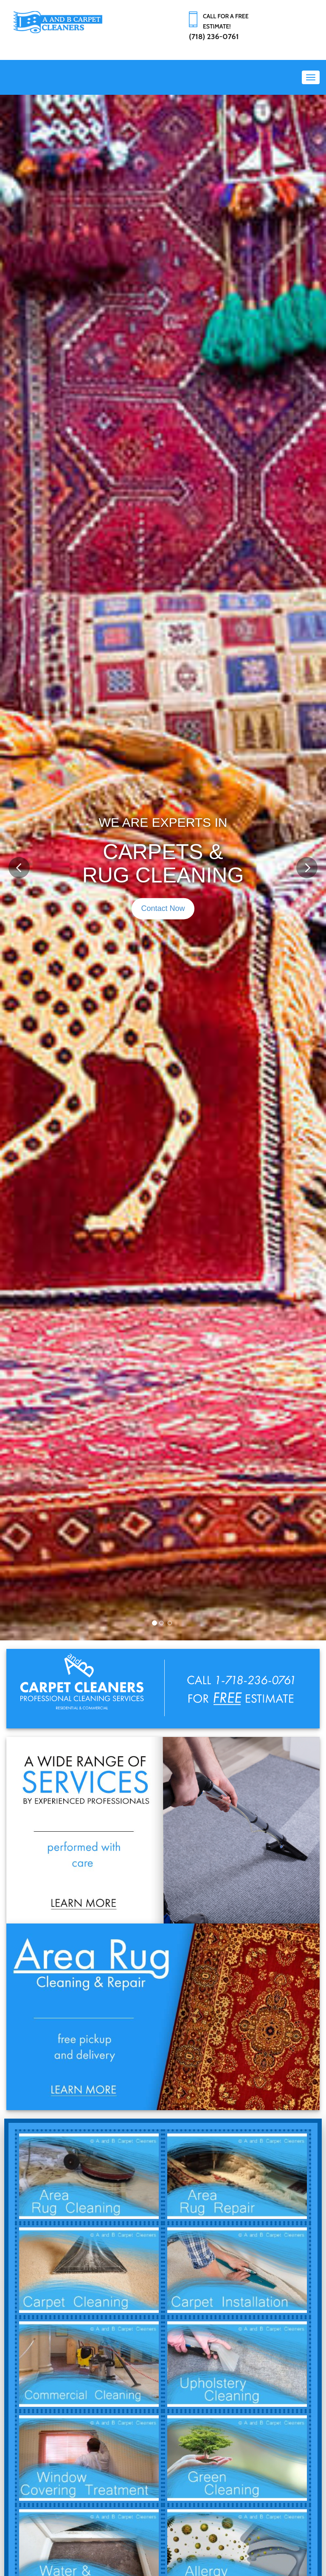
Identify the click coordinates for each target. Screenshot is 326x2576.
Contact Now (163, 908)
